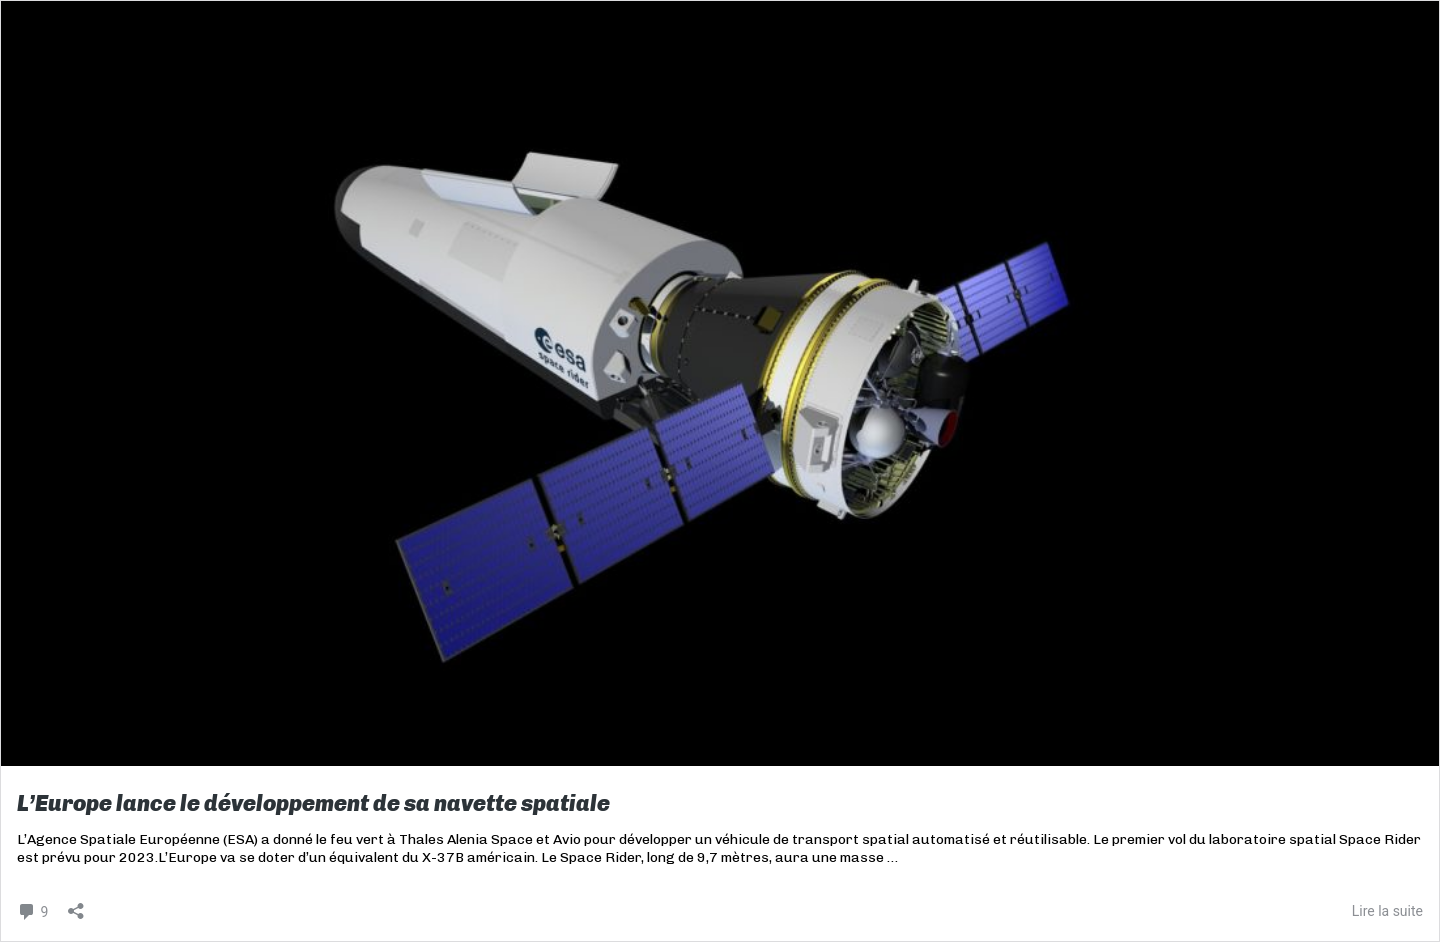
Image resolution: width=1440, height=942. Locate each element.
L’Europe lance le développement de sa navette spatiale (313, 803)
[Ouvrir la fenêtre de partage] (76, 904)
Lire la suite (1387, 911)
